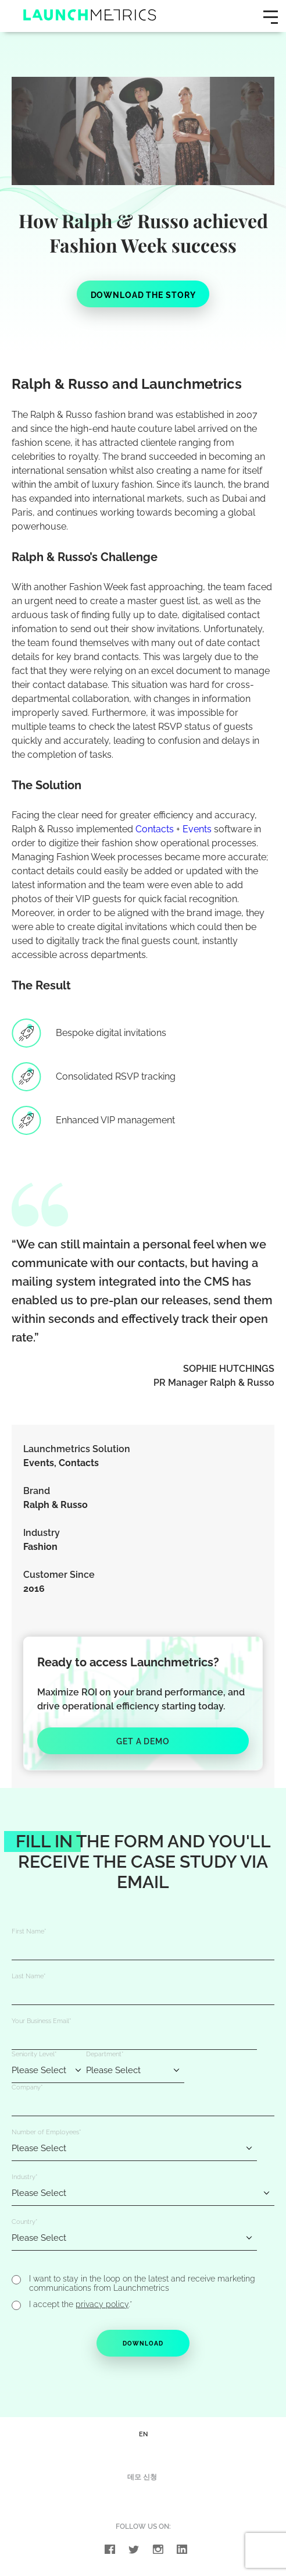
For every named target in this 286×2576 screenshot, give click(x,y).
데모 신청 (142, 2481)
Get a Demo (143, 1741)
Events (197, 829)
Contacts (154, 829)
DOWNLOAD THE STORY (143, 295)
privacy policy (102, 2307)
